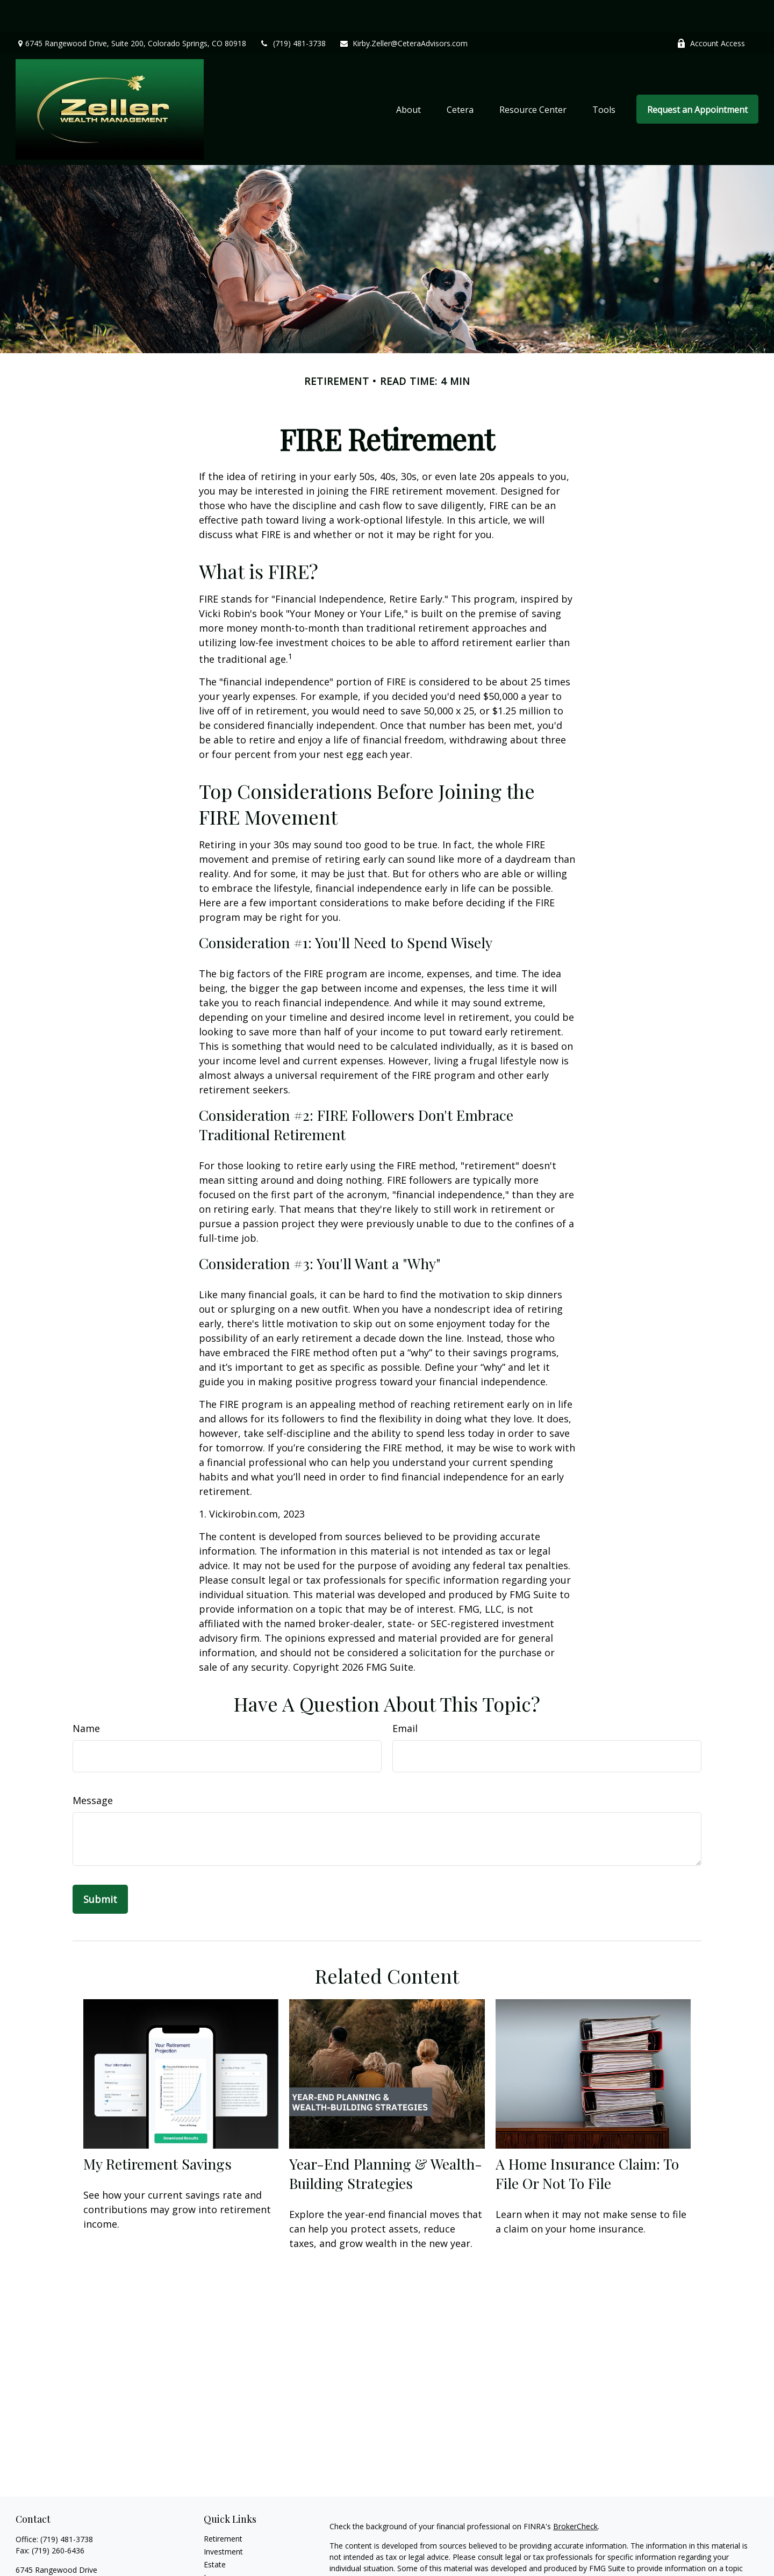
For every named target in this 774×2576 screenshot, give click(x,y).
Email (405, 1696)
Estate (215, 2532)
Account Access (711, 11)
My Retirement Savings (157, 2131)
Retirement (223, 2506)
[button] (408, 77)
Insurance (221, 2545)
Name (86, 1696)
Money (216, 2571)
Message (93, 1768)
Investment (223, 2519)
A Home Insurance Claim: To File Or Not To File (587, 2141)
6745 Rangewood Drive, (131, 11)
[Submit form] (100, 1866)
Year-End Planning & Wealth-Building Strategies (385, 2141)
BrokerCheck (575, 2494)
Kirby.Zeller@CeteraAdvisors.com (403, 11)
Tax (210, 2558)
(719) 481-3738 (293, 11)
